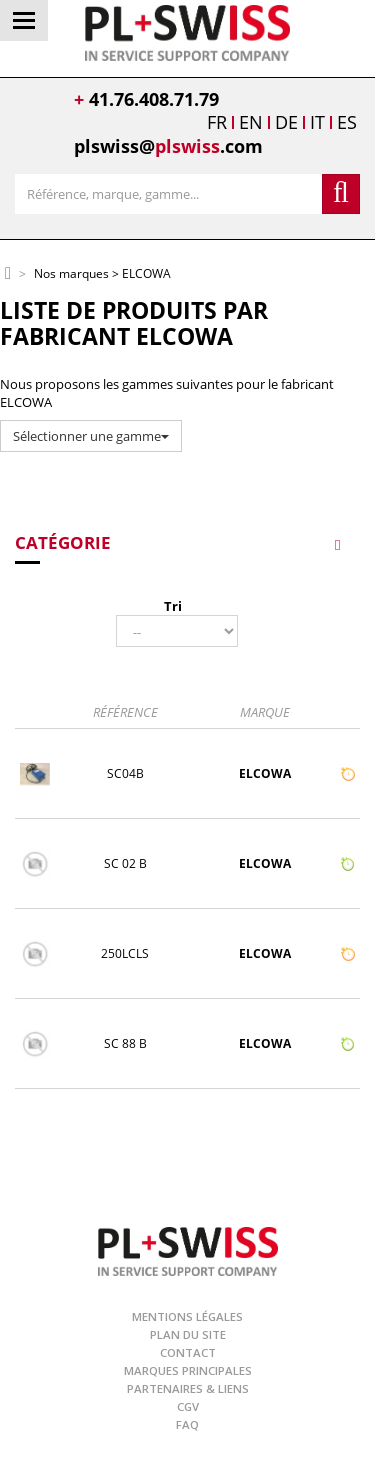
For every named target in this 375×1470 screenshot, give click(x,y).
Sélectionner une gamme (91, 436)
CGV (188, 1406)
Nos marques (71, 274)
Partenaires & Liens (188, 1388)
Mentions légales (187, 1316)
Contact (188, 1352)
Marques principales (188, 1370)
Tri (173, 606)
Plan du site (188, 1334)
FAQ (187, 1424)
